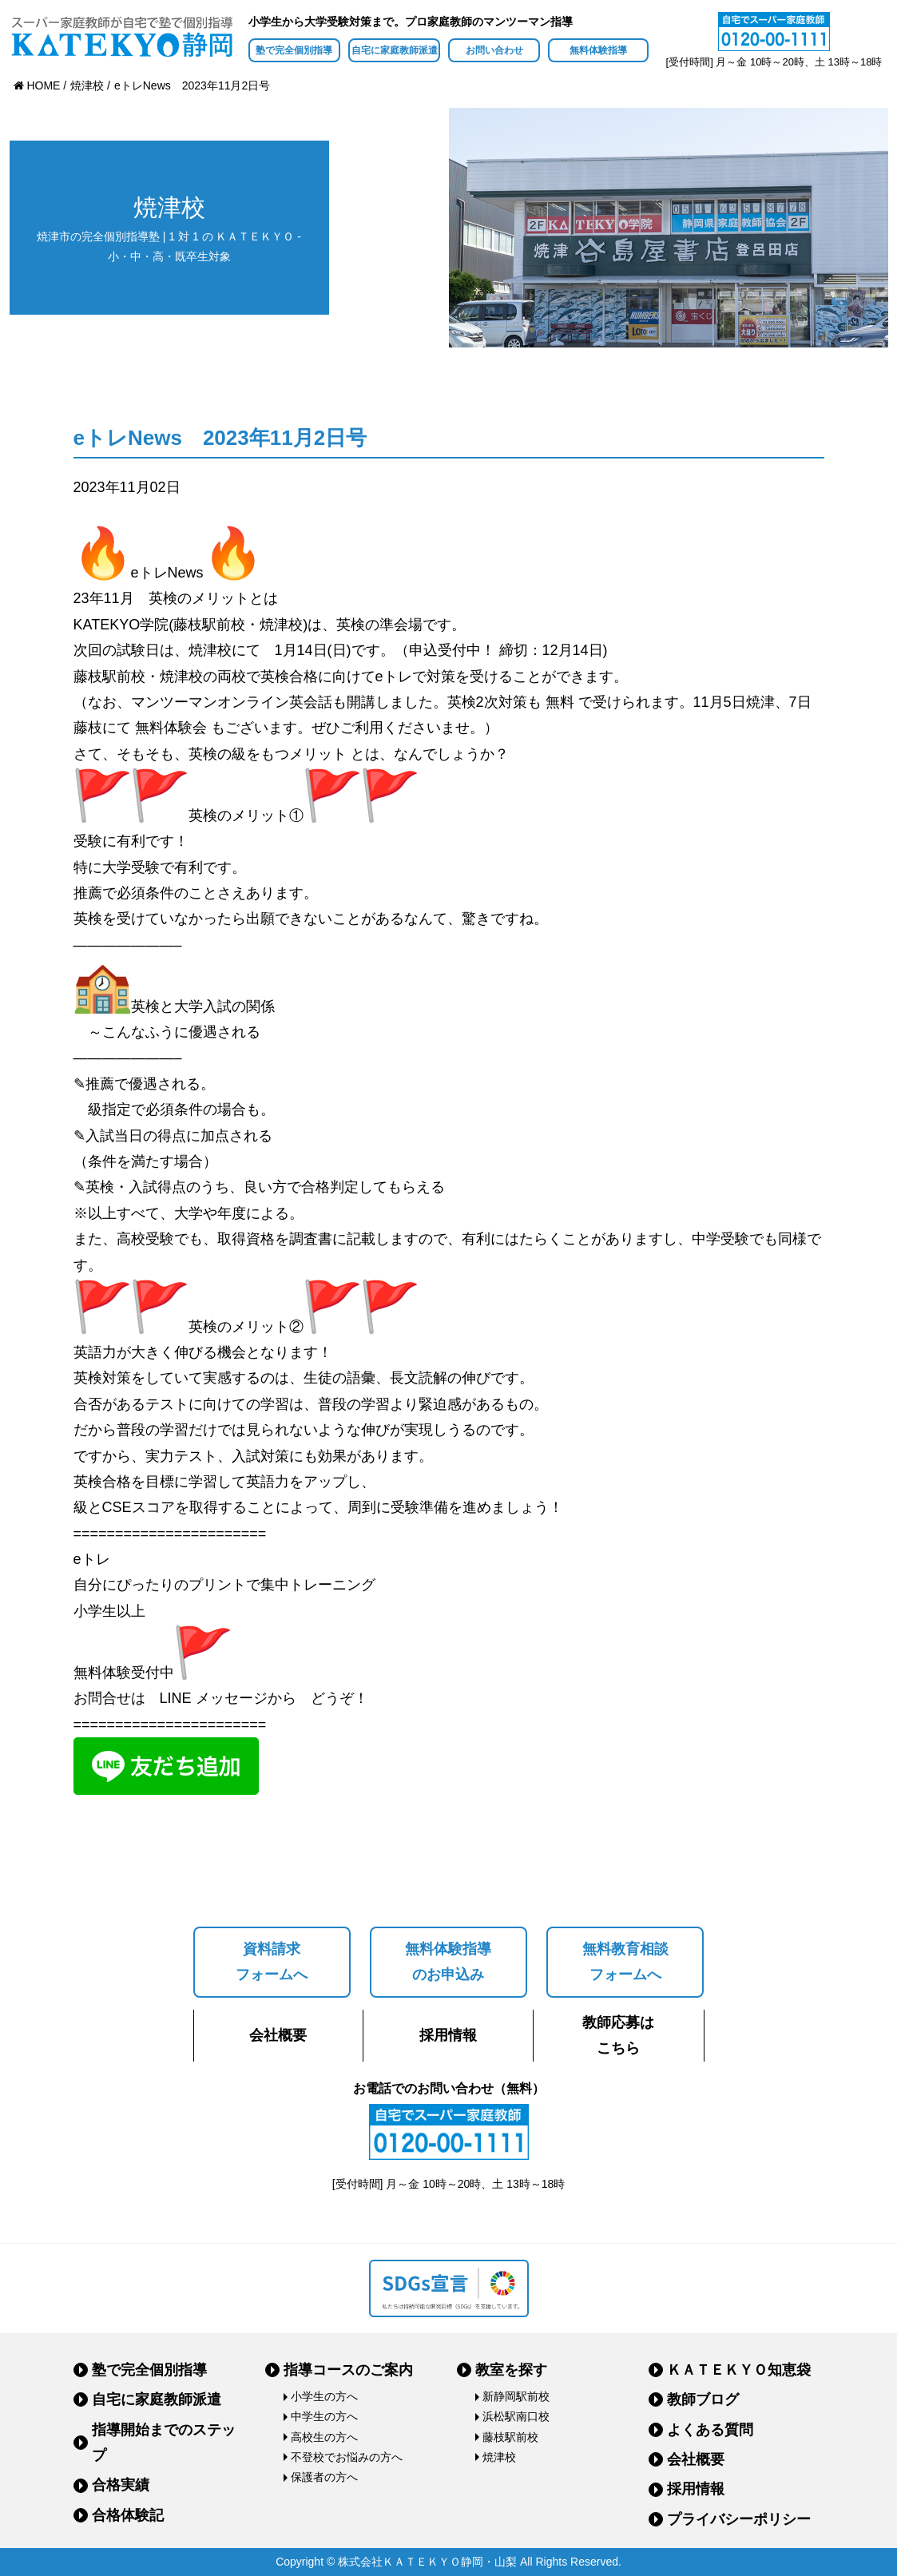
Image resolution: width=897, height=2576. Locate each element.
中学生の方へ (324, 2416)
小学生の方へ (324, 2396)
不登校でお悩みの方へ (347, 2457)
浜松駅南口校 (516, 2416)
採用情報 (448, 2035)
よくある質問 (710, 2430)
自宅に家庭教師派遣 (394, 50)
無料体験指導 (598, 50)
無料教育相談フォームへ (625, 1962)
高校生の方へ (324, 2437)
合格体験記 (128, 2515)
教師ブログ (703, 2399)
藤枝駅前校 (510, 2437)
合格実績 (120, 2485)
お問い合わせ (494, 50)
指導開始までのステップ (164, 2442)
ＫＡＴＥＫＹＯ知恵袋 (739, 2370)
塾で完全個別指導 (294, 50)
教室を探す (511, 2370)
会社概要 (278, 2035)
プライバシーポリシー (739, 2519)
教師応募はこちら (618, 2035)
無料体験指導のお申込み (448, 1962)
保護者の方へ (324, 2477)
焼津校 (499, 2457)
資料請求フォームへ (272, 1962)
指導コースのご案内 (348, 2370)
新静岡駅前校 (516, 2396)
